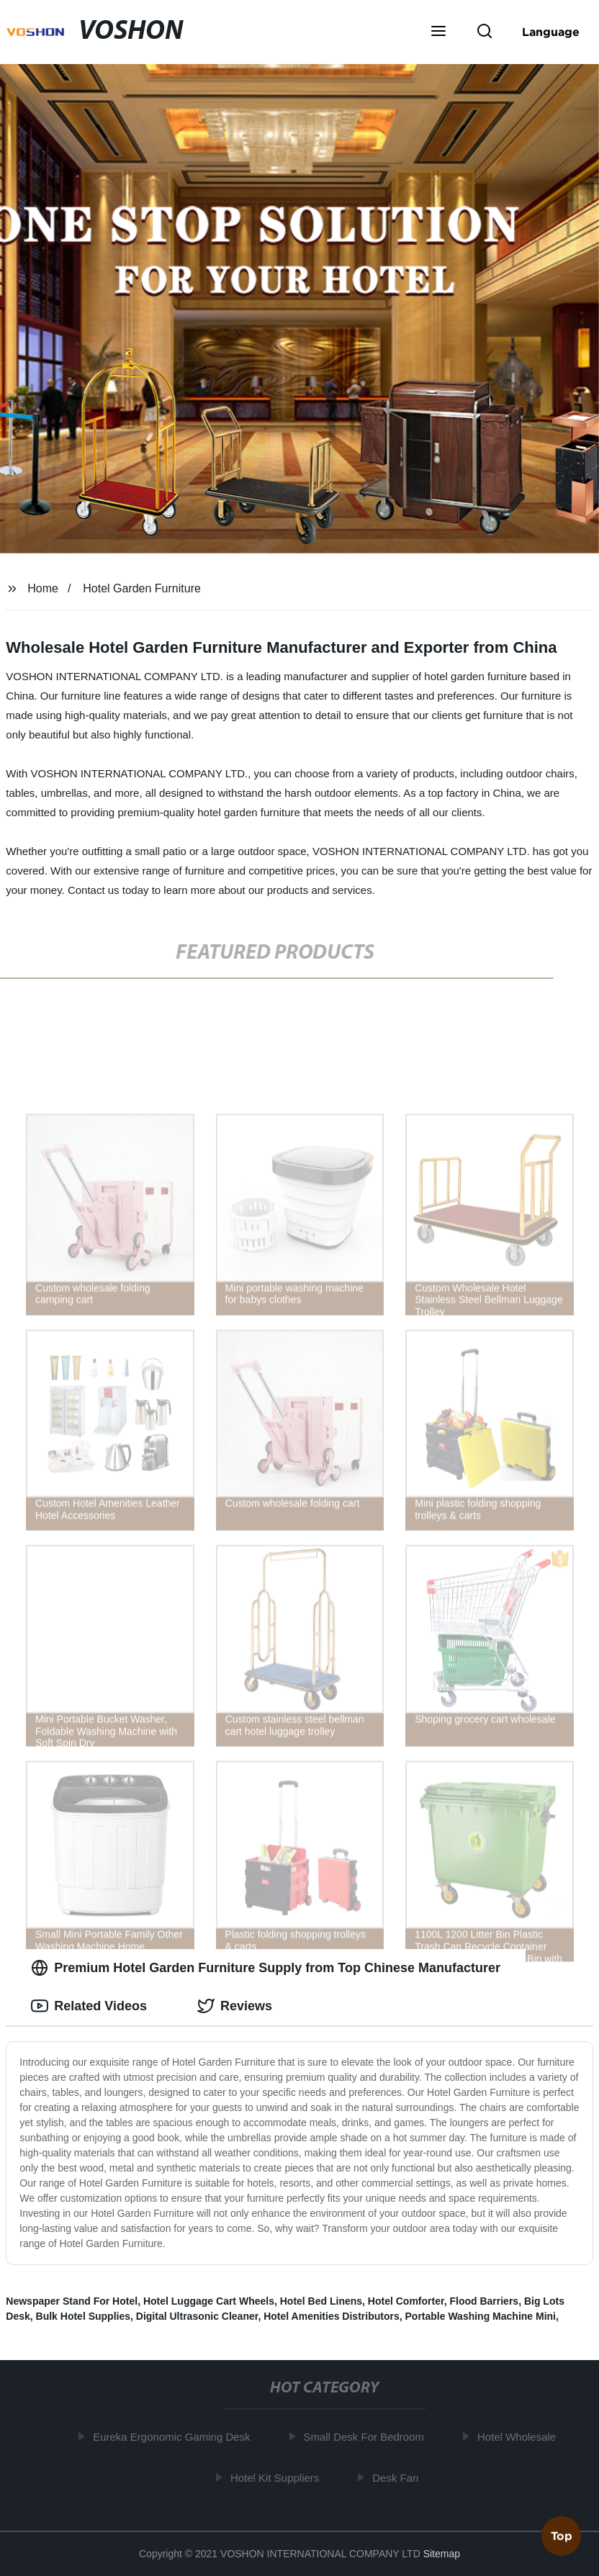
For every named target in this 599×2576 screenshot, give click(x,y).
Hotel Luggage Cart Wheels (208, 2301)
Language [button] (551, 31)
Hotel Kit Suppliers (277, 2477)
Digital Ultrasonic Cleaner (197, 2316)
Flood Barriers (483, 2301)
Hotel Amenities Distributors (332, 2316)
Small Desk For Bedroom (366, 2437)
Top (561, 2537)
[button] (438, 32)
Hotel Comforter (406, 2301)
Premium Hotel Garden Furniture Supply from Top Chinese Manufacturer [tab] (265, 1967)
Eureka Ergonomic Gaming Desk (173, 2437)
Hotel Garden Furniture (142, 588)
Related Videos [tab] (89, 2006)
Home (42, 588)
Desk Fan (397, 2477)
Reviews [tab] (234, 2006)
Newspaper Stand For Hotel (72, 2301)
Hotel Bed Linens (321, 2301)
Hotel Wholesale (518, 2437)
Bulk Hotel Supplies (83, 2316)
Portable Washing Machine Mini (481, 2316)
